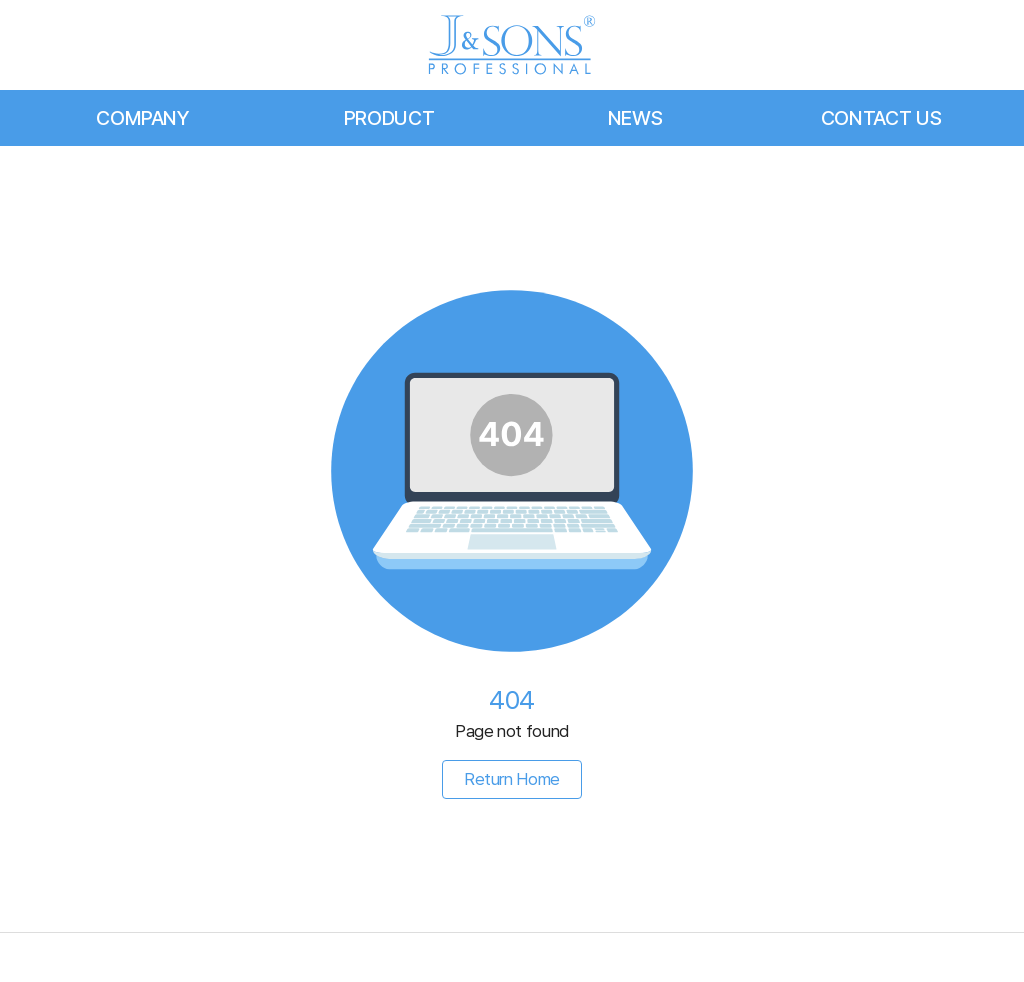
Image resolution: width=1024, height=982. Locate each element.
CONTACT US (881, 118)
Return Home (512, 779)
